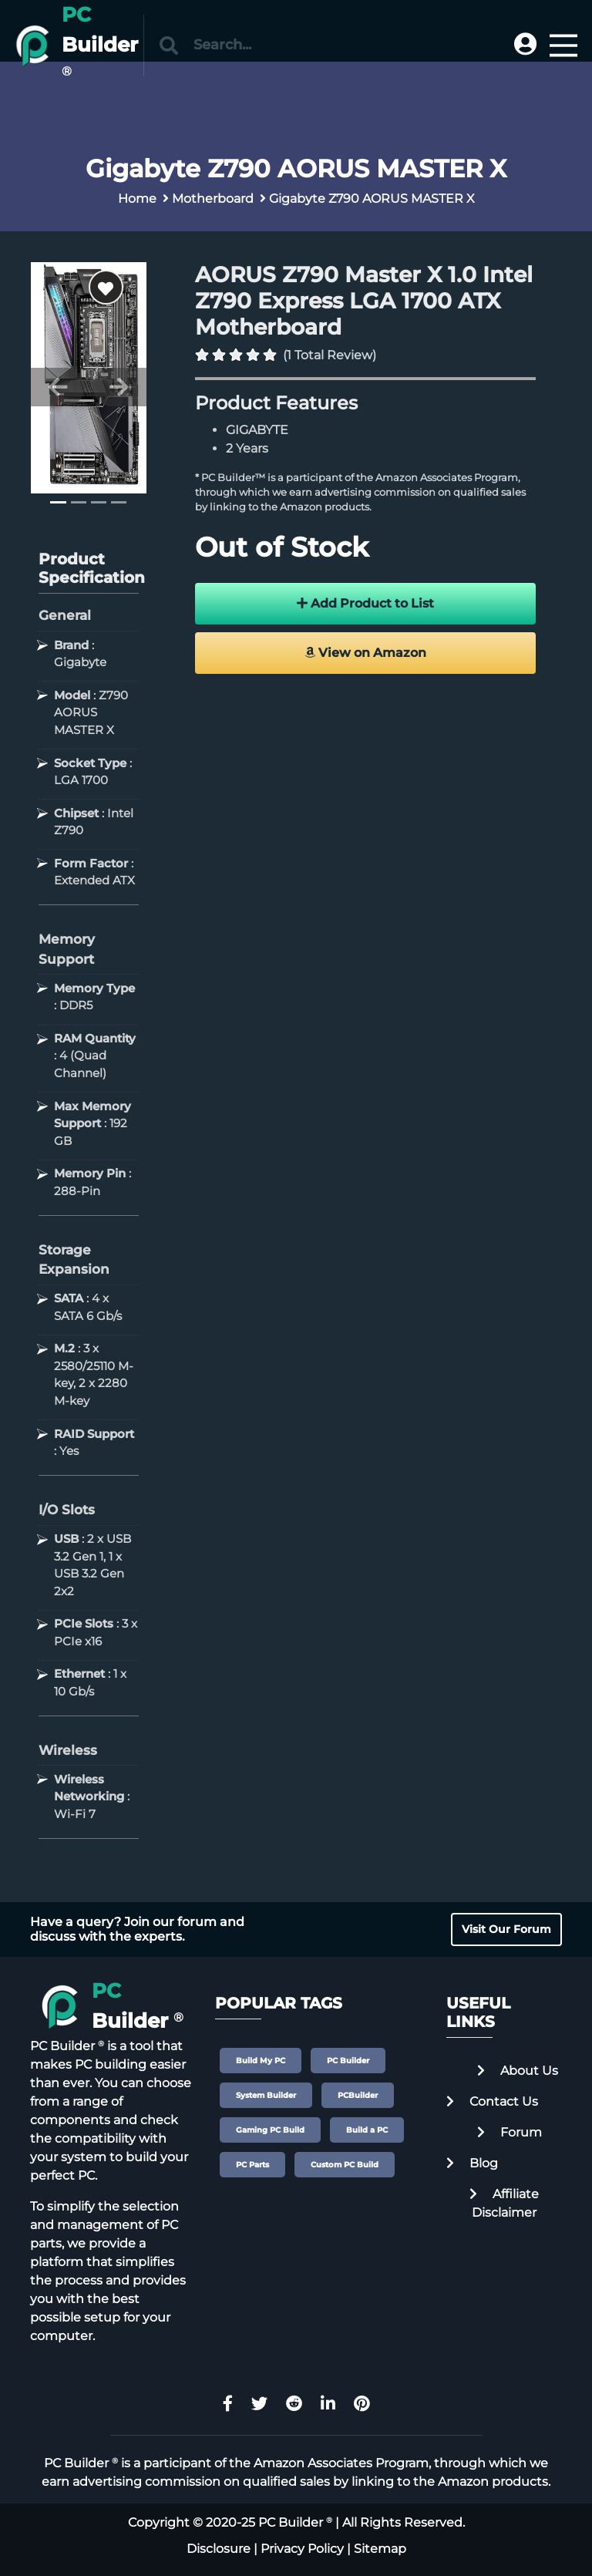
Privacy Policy (302, 2548)
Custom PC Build (344, 2165)
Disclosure (219, 2548)
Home (137, 198)
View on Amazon (365, 652)
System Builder (266, 2095)
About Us (517, 2070)
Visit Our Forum (506, 1929)
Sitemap (380, 2548)
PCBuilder (358, 2095)
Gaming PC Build (270, 2130)
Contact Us (492, 2101)
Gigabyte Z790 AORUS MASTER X (372, 198)
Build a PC (367, 2130)
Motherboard (213, 198)
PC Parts (252, 2165)
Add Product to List (365, 603)
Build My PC (260, 2061)
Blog (472, 2163)
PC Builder (348, 2061)
